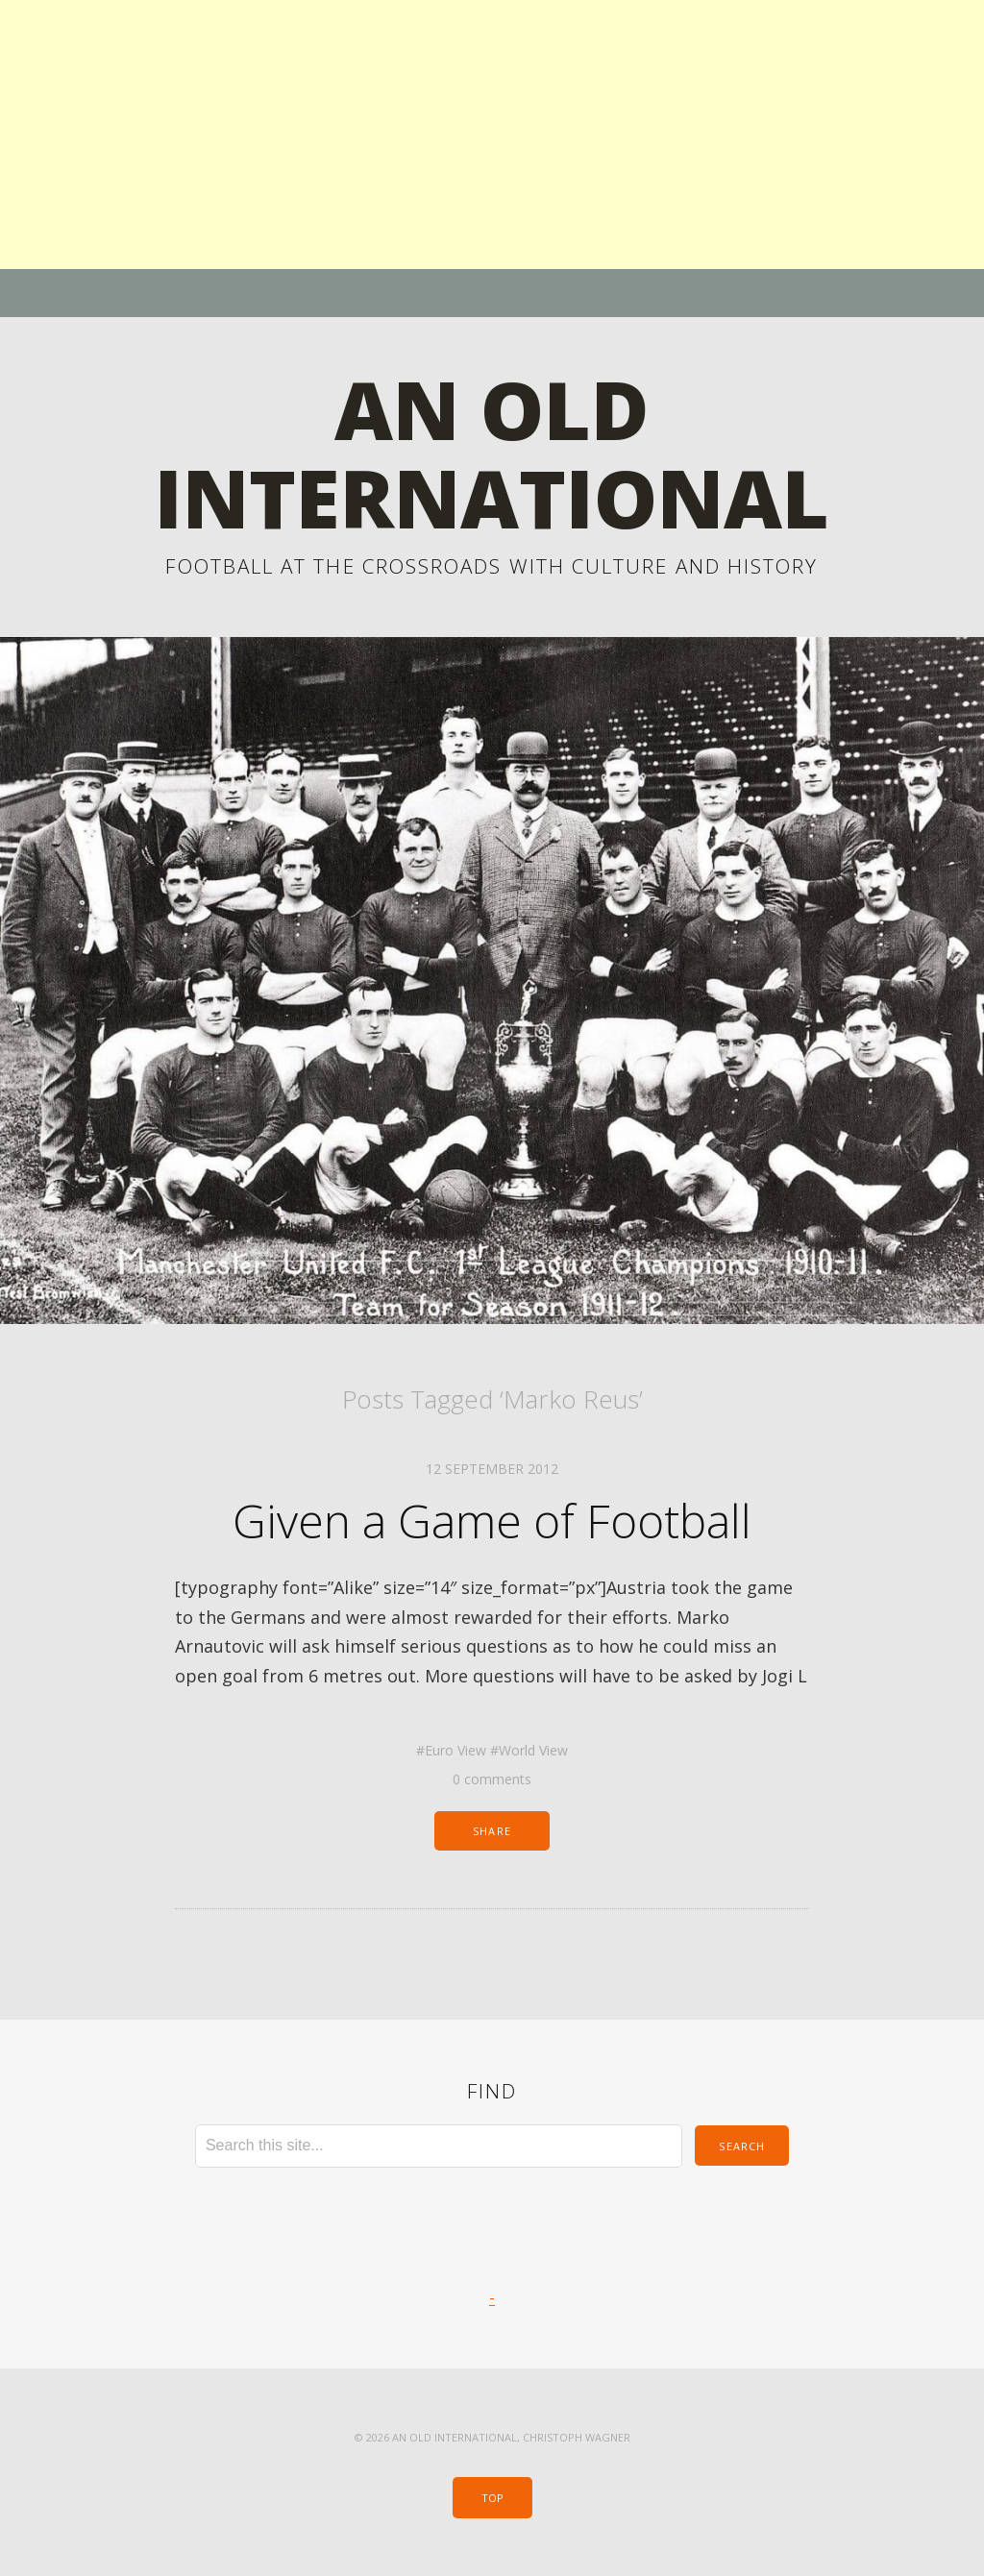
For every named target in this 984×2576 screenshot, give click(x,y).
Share (492, 1831)
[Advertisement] (492, 134)
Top (492, 2497)
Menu (492, 293)
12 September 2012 (492, 1469)
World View (533, 1750)
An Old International (492, 453)
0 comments (492, 1779)
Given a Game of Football (492, 1520)
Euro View (455, 1750)
